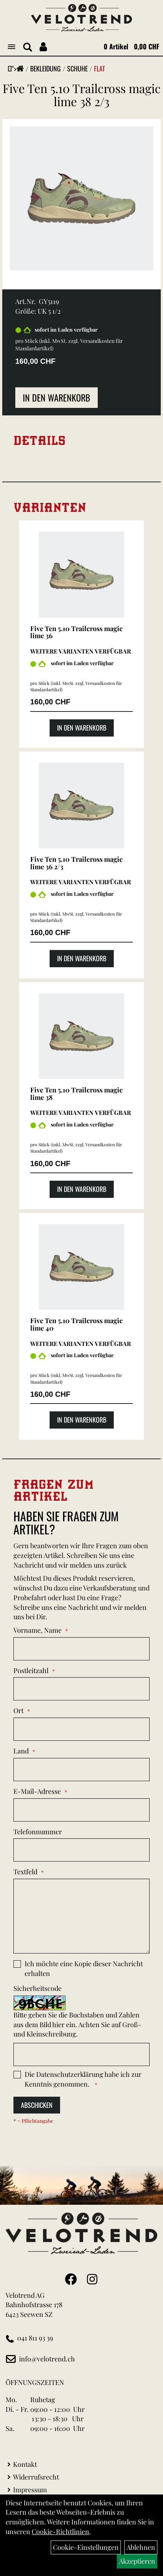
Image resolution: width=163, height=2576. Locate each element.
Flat (99, 68)
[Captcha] (81, 2054)
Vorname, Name (37, 1630)
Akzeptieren (137, 2561)
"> (18, 68)
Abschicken (37, 2105)
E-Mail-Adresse (37, 1791)
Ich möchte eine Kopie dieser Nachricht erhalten (84, 1968)
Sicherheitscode (37, 1988)
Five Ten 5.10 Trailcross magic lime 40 (76, 1324)
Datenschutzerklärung (69, 2074)
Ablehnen (140, 2547)
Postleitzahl (30, 1670)
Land (21, 1750)
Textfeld (25, 1871)
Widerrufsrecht (36, 2476)
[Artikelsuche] (27, 47)
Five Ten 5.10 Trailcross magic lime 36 (76, 632)
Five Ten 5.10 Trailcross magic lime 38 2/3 (82, 94)
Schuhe (77, 68)
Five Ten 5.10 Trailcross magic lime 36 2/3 (76, 863)
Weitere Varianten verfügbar (80, 651)
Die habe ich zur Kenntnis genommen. (83, 2079)
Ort (18, 1710)
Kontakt (25, 2464)
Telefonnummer (37, 1831)
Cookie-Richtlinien (60, 2531)
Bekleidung (45, 68)
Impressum (30, 2489)
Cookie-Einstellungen (86, 2547)
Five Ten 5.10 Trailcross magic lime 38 (76, 1093)
